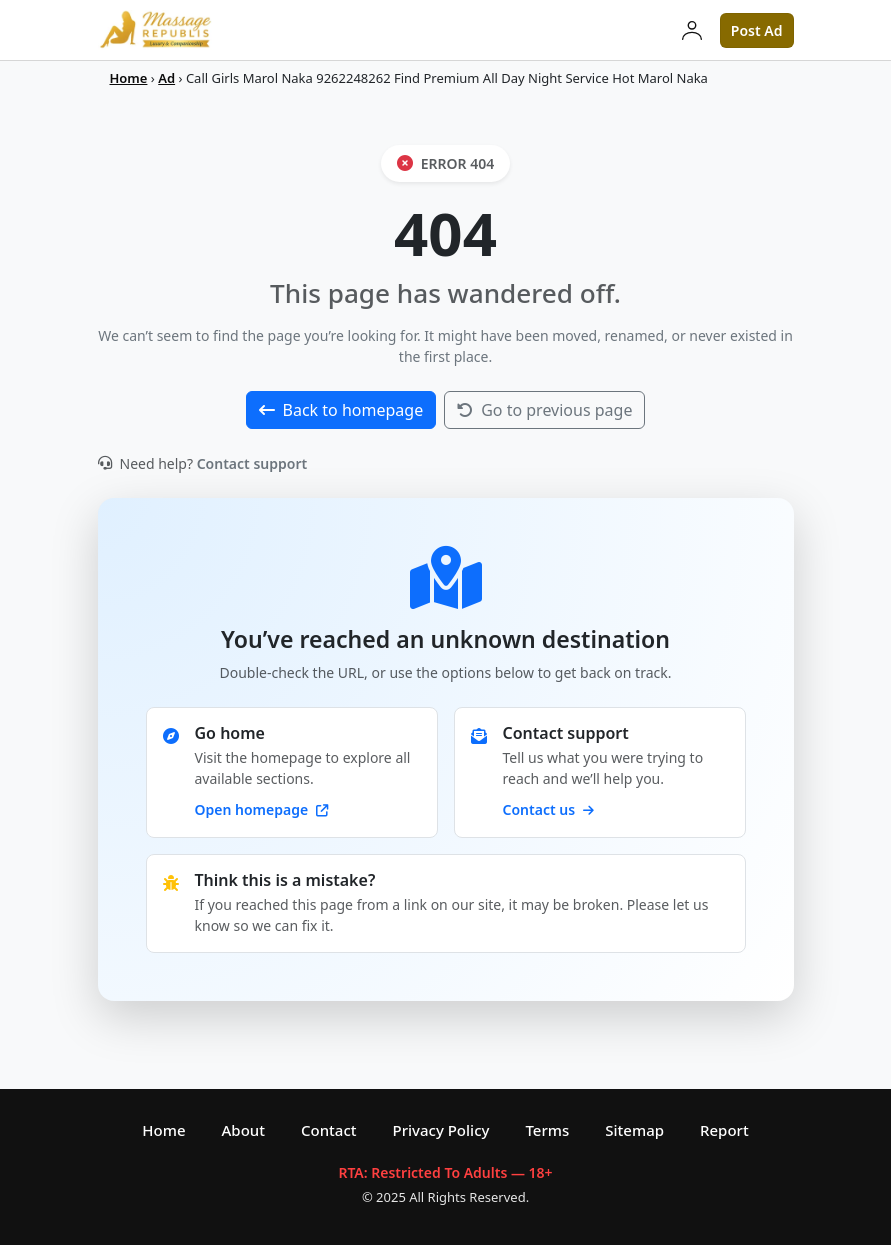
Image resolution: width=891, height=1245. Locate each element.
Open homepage (261, 809)
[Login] (692, 30)
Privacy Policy (441, 1130)
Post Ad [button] (757, 30)
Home (129, 78)
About (243, 1130)
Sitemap (634, 1130)
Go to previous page (544, 410)
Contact (329, 1130)
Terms (547, 1130)
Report (724, 1130)
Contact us (548, 809)
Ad (166, 78)
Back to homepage (341, 410)
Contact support (252, 463)
